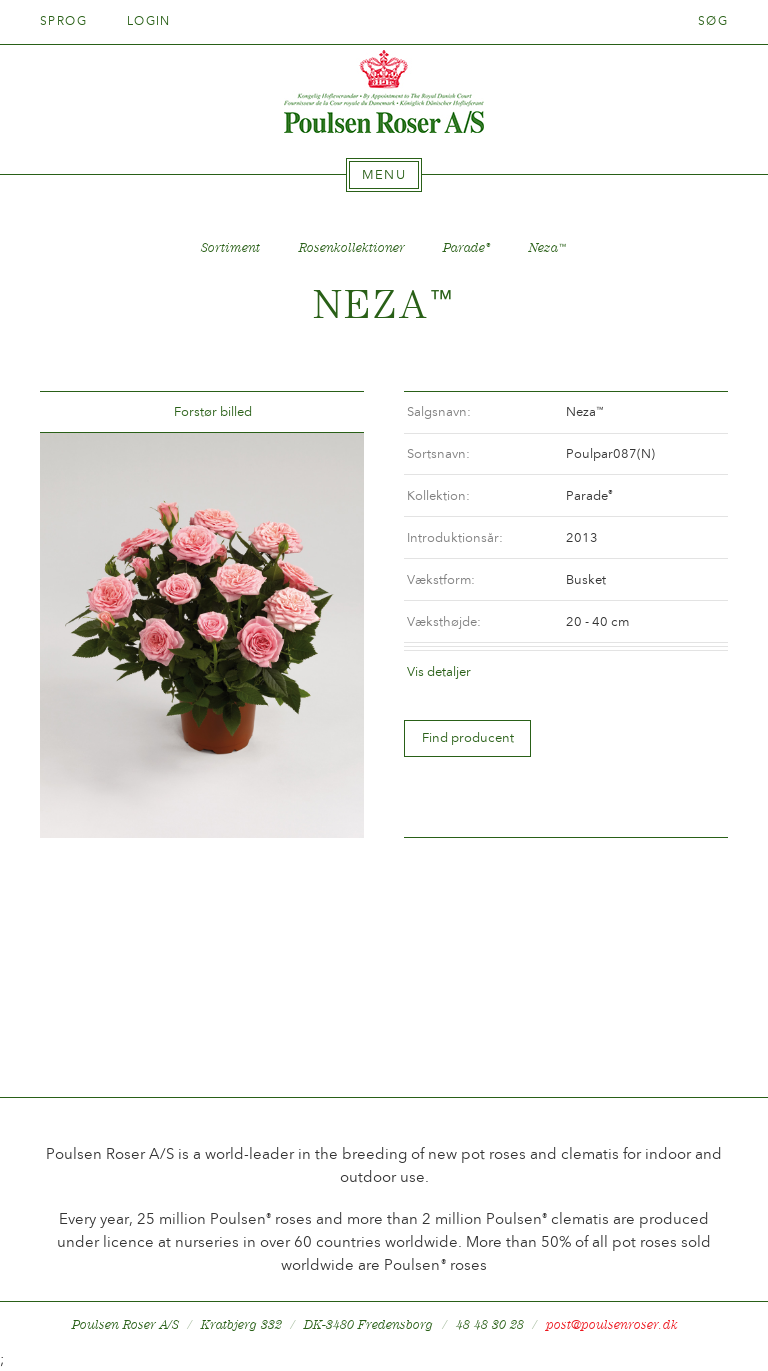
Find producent (468, 737)
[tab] (384, 175)
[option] (202, 635)
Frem (325, 412)
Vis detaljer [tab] (439, 671)
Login (149, 21)
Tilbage (79, 412)
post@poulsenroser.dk (612, 1324)
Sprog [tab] (70, 21)
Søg (713, 21)
